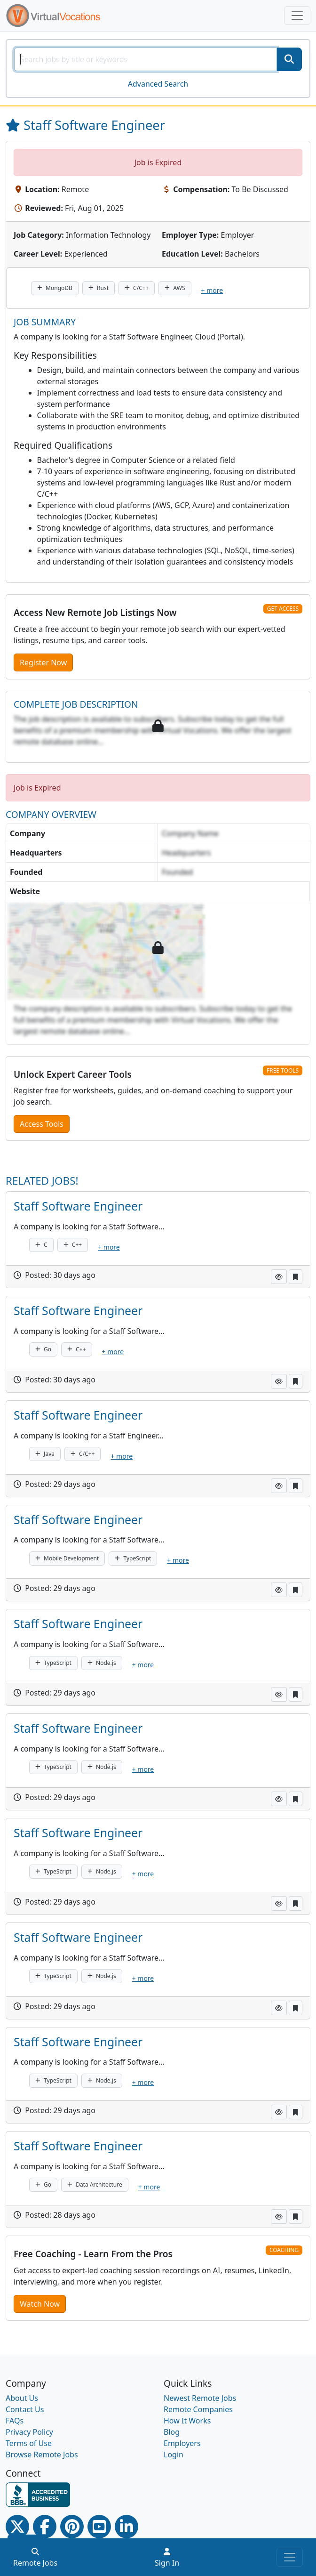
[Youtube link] (99, 2526)
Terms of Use (29, 2443)
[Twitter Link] (17, 2526)
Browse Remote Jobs (42, 2454)
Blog (172, 2432)
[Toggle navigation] (297, 15)
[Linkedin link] (126, 2526)
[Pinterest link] (72, 2526)
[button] (279, 1276)
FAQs (15, 2420)
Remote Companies (198, 2409)
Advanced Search (158, 84)
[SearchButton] (289, 59)
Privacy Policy (29, 2432)
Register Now (43, 662)
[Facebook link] (44, 2526)
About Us (22, 2398)
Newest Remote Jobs (200, 2398)
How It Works (187, 2420)
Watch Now (40, 2304)
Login (173, 2454)
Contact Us (25, 2409)
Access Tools (41, 1124)
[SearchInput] (145, 59)
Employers (182, 2443)
